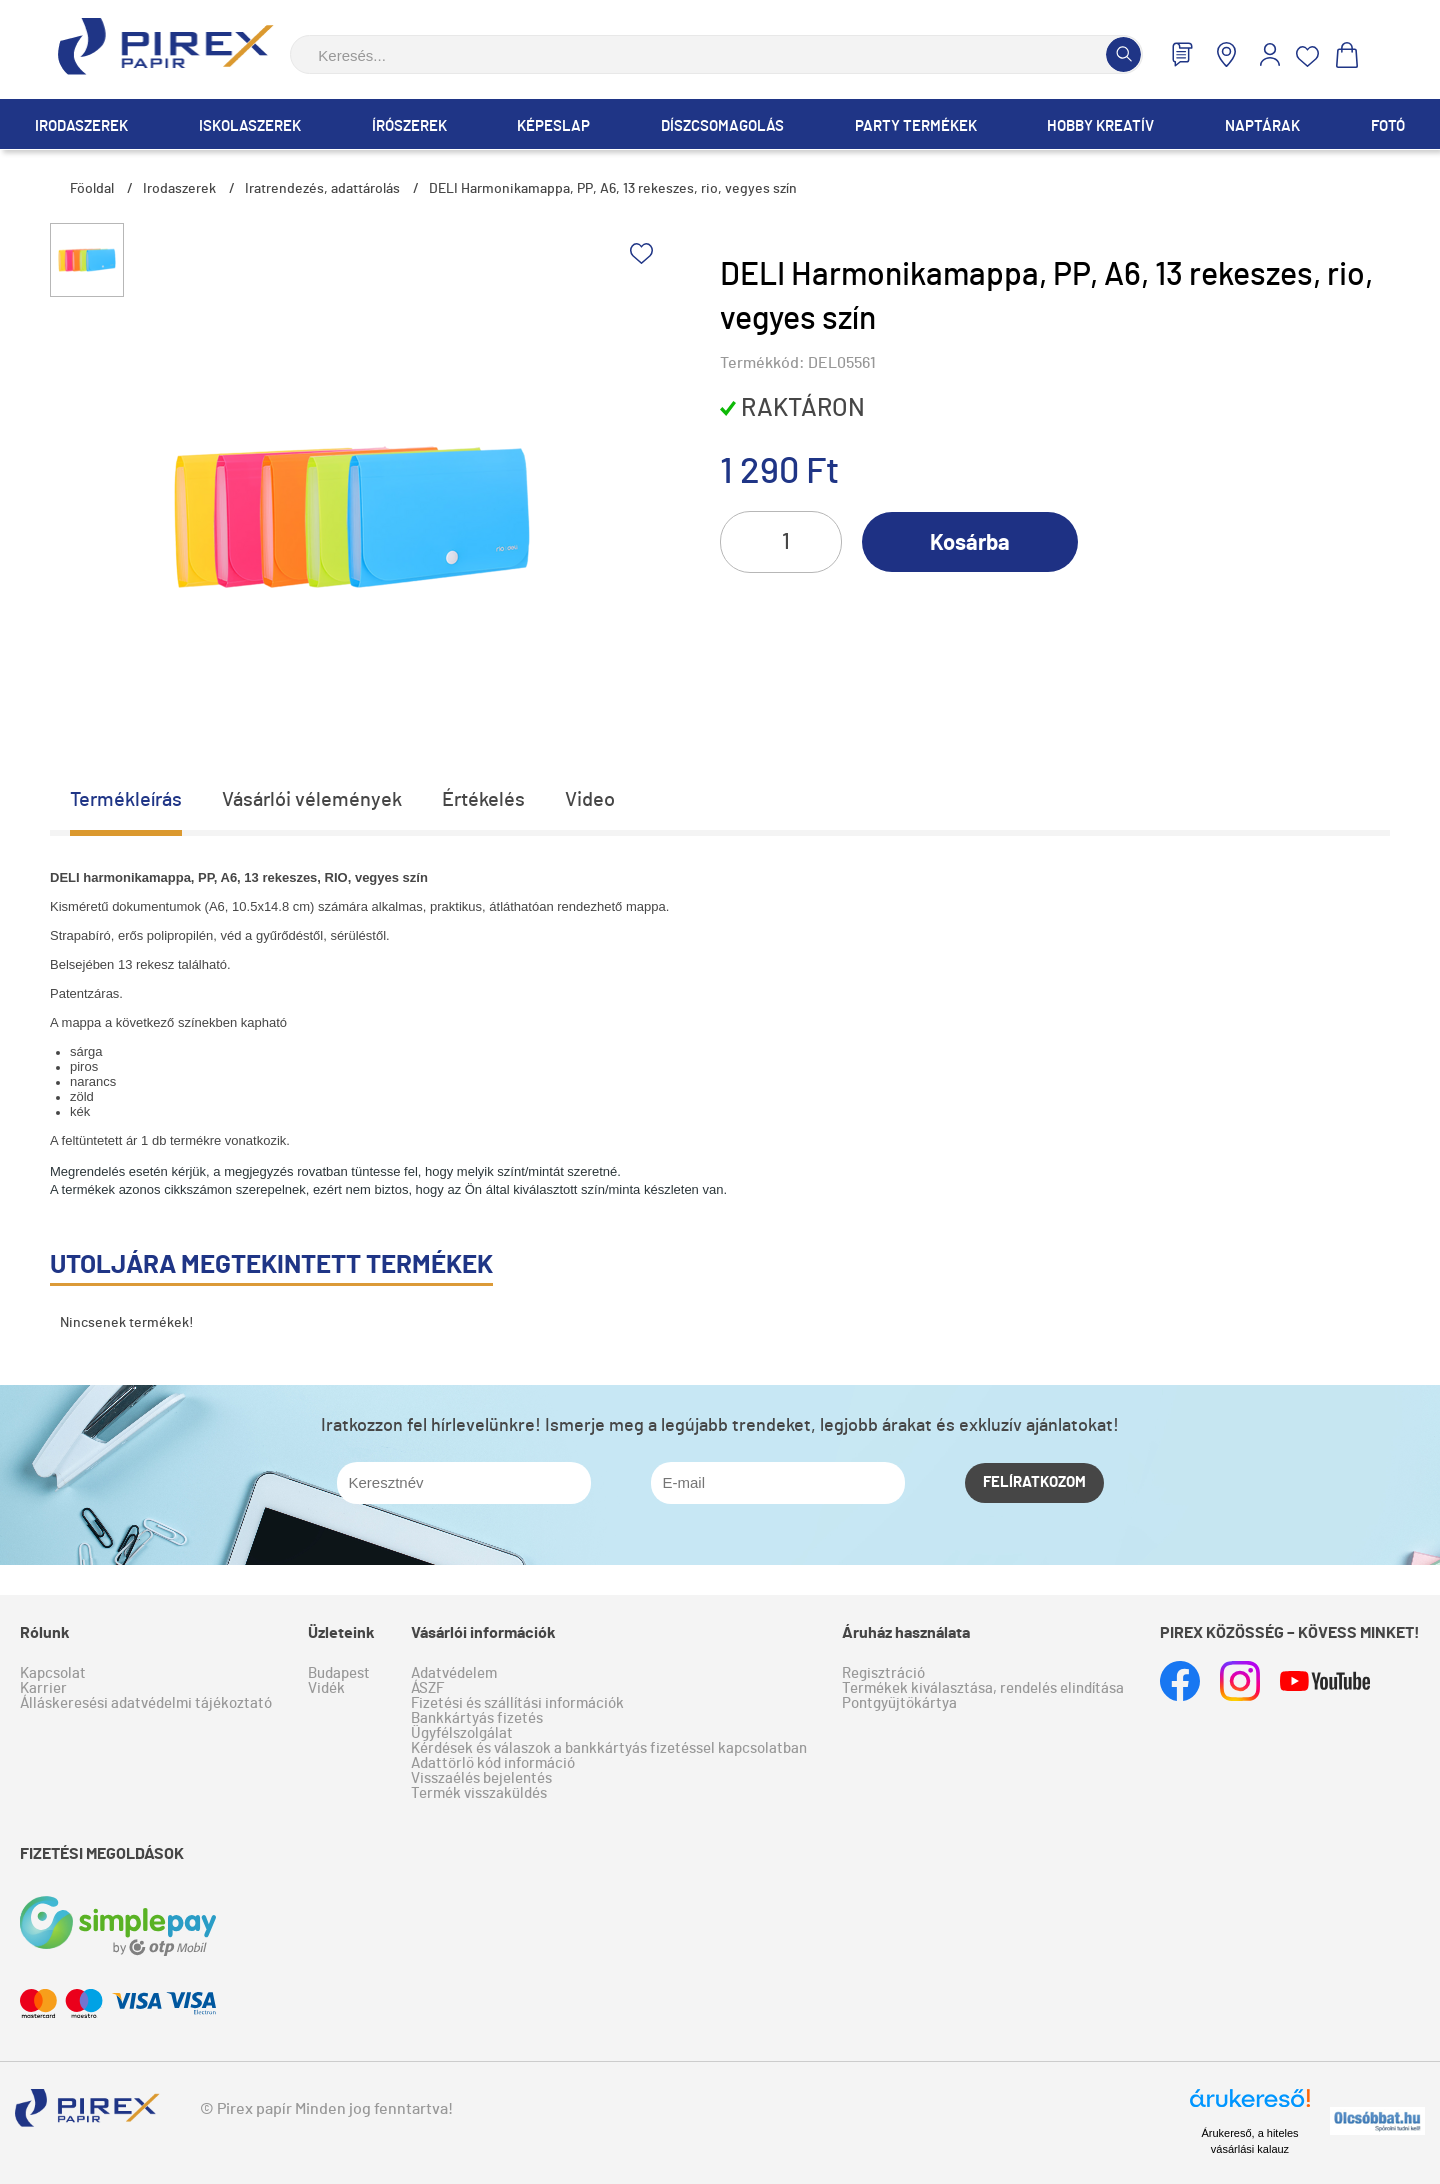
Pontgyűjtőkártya (899, 1703)
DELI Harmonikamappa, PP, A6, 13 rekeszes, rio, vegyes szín (613, 189)
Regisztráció (883, 1673)
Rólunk (45, 1633)
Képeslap (553, 126)
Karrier (43, 1688)
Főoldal (92, 189)
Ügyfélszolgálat (462, 1733)
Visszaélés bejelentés (481, 1778)
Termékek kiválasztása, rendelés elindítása (983, 1688)
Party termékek (916, 126)
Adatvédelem (454, 1673)
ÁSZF (427, 1688)
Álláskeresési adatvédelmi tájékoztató (146, 1703)
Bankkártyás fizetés (477, 1718)
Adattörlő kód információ (493, 1763)
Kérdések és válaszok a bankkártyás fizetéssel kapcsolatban (609, 1748)
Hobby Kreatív (1100, 126)
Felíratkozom (1034, 1482)
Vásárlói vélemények (312, 800)
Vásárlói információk (483, 1633)
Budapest (339, 1673)
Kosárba (970, 543)
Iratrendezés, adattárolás (322, 189)
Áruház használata (906, 1633)
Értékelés (483, 800)
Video (590, 800)
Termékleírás (126, 800)
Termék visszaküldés (479, 1793)
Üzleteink (341, 1633)
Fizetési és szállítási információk (517, 1703)
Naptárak (1262, 126)
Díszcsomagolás (722, 126)
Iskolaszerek (250, 126)
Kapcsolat (53, 1673)
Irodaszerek (81, 126)
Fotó (1388, 126)
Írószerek (409, 126)
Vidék (326, 1688)
